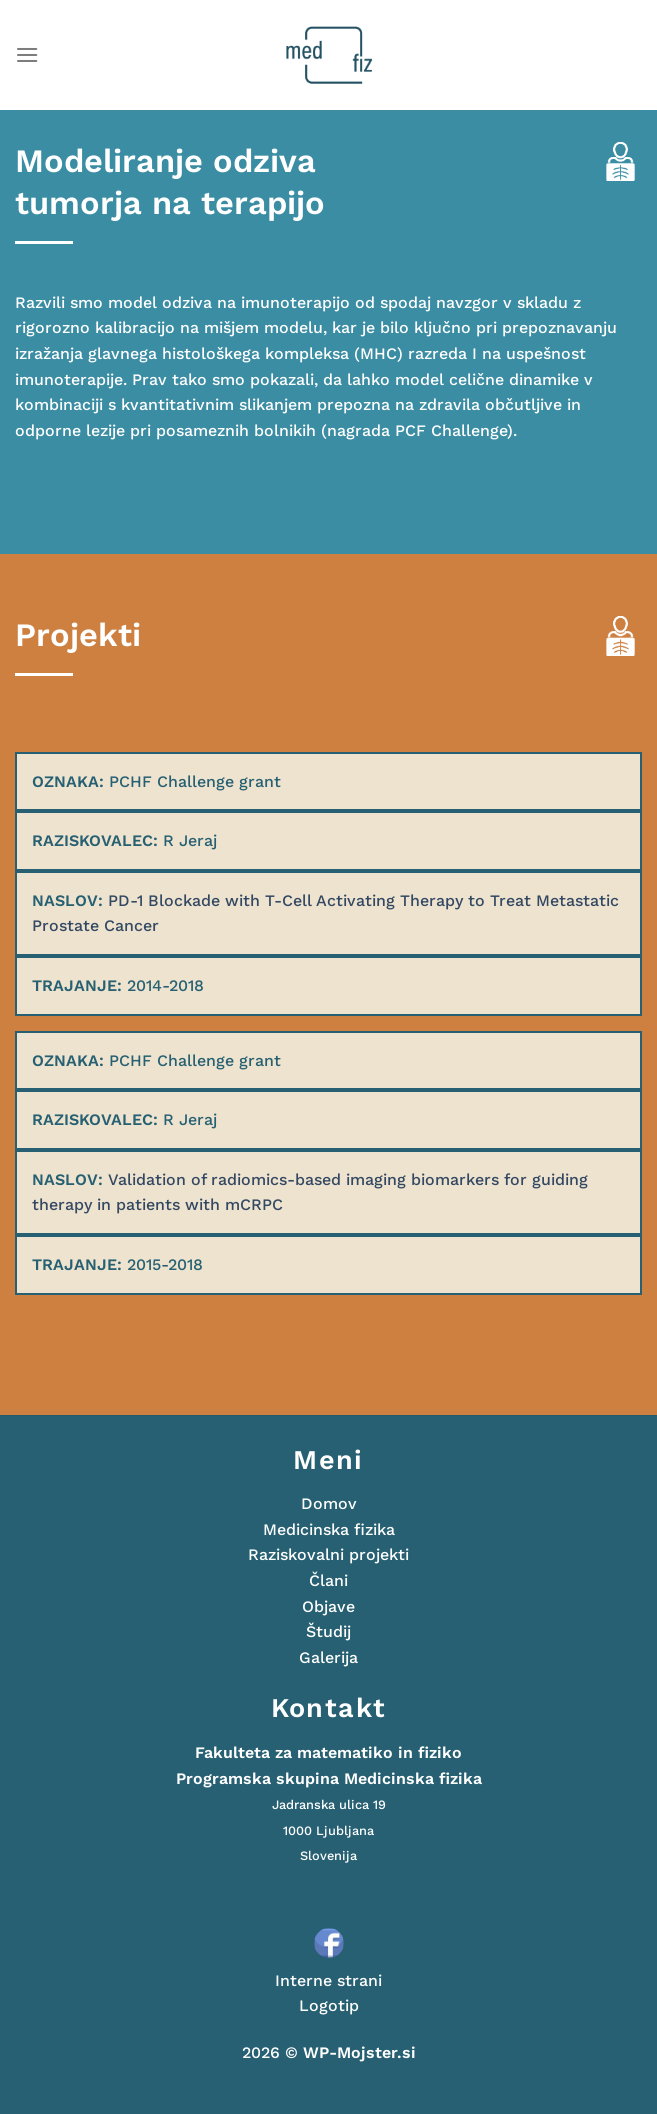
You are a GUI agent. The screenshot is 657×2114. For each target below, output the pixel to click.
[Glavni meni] (27, 54)
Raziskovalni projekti (328, 1554)
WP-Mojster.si (359, 2052)
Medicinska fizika (329, 1529)
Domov (329, 1503)
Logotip (329, 2005)
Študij (328, 1631)
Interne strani (328, 1980)
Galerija (328, 1657)
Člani (328, 1580)
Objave (328, 1606)
